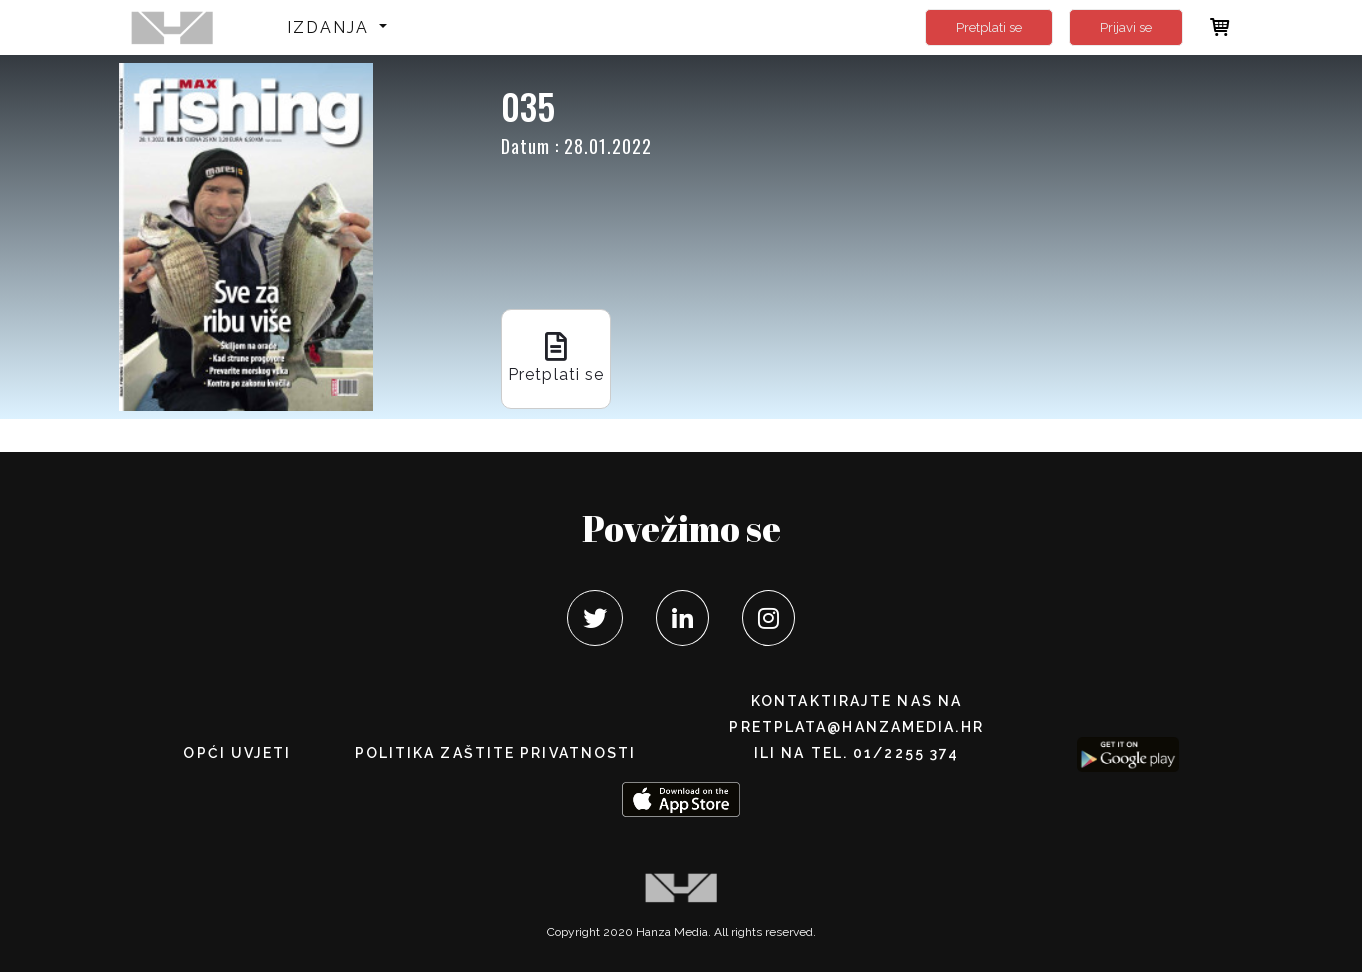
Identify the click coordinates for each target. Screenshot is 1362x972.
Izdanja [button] (331, 27)
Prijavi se (1126, 27)
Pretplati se (989, 27)
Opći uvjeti (237, 753)
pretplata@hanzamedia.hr (856, 727)
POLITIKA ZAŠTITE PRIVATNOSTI (496, 753)
